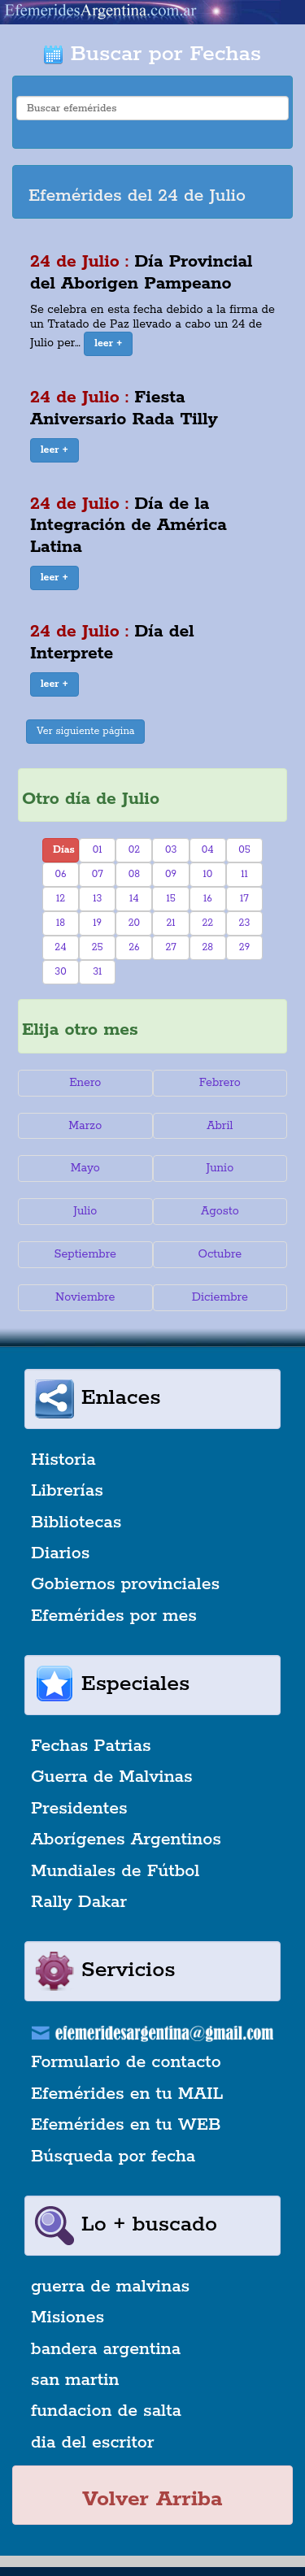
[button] (108, 344)
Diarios (60, 1553)
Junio (219, 1168)
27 (170, 947)
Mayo (85, 1168)
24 (60, 947)
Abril (220, 1126)
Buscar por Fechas (152, 54)
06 (61, 874)
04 (208, 850)
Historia (63, 1460)
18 (60, 923)
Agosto (220, 1211)
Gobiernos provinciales (125, 1584)
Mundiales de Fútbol (115, 1871)
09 (170, 874)
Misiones (67, 2317)
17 (244, 899)
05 (244, 850)
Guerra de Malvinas (112, 1777)
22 (207, 923)
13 (97, 899)
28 (207, 947)
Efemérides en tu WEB (126, 2124)
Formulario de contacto (126, 2062)
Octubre (220, 1254)
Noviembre (85, 1297)
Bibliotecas (76, 1522)
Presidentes (79, 1808)
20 (134, 923)
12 (60, 899)
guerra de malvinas (110, 2286)
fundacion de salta (106, 2411)
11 (244, 874)
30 (60, 972)
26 (134, 947)
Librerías (67, 1490)
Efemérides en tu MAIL (127, 2094)
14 (134, 899)
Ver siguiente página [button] (86, 731)
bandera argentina (106, 2349)
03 (170, 850)
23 (245, 923)
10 (207, 874)
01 (97, 850)
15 (170, 899)
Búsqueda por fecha (113, 2156)
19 (97, 923)
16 (207, 899)
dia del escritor (92, 2442)
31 (97, 972)
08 (134, 874)
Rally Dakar (79, 1902)
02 (134, 850)
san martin (75, 2380)
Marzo (85, 1126)
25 (97, 947)
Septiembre (85, 1254)
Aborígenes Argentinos (126, 1839)
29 (244, 947)
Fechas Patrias (91, 1746)
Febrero (220, 1082)
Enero (85, 1082)
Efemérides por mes (114, 1616)
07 (97, 874)
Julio (85, 1211)
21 (171, 923)
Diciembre (220, 1297)
